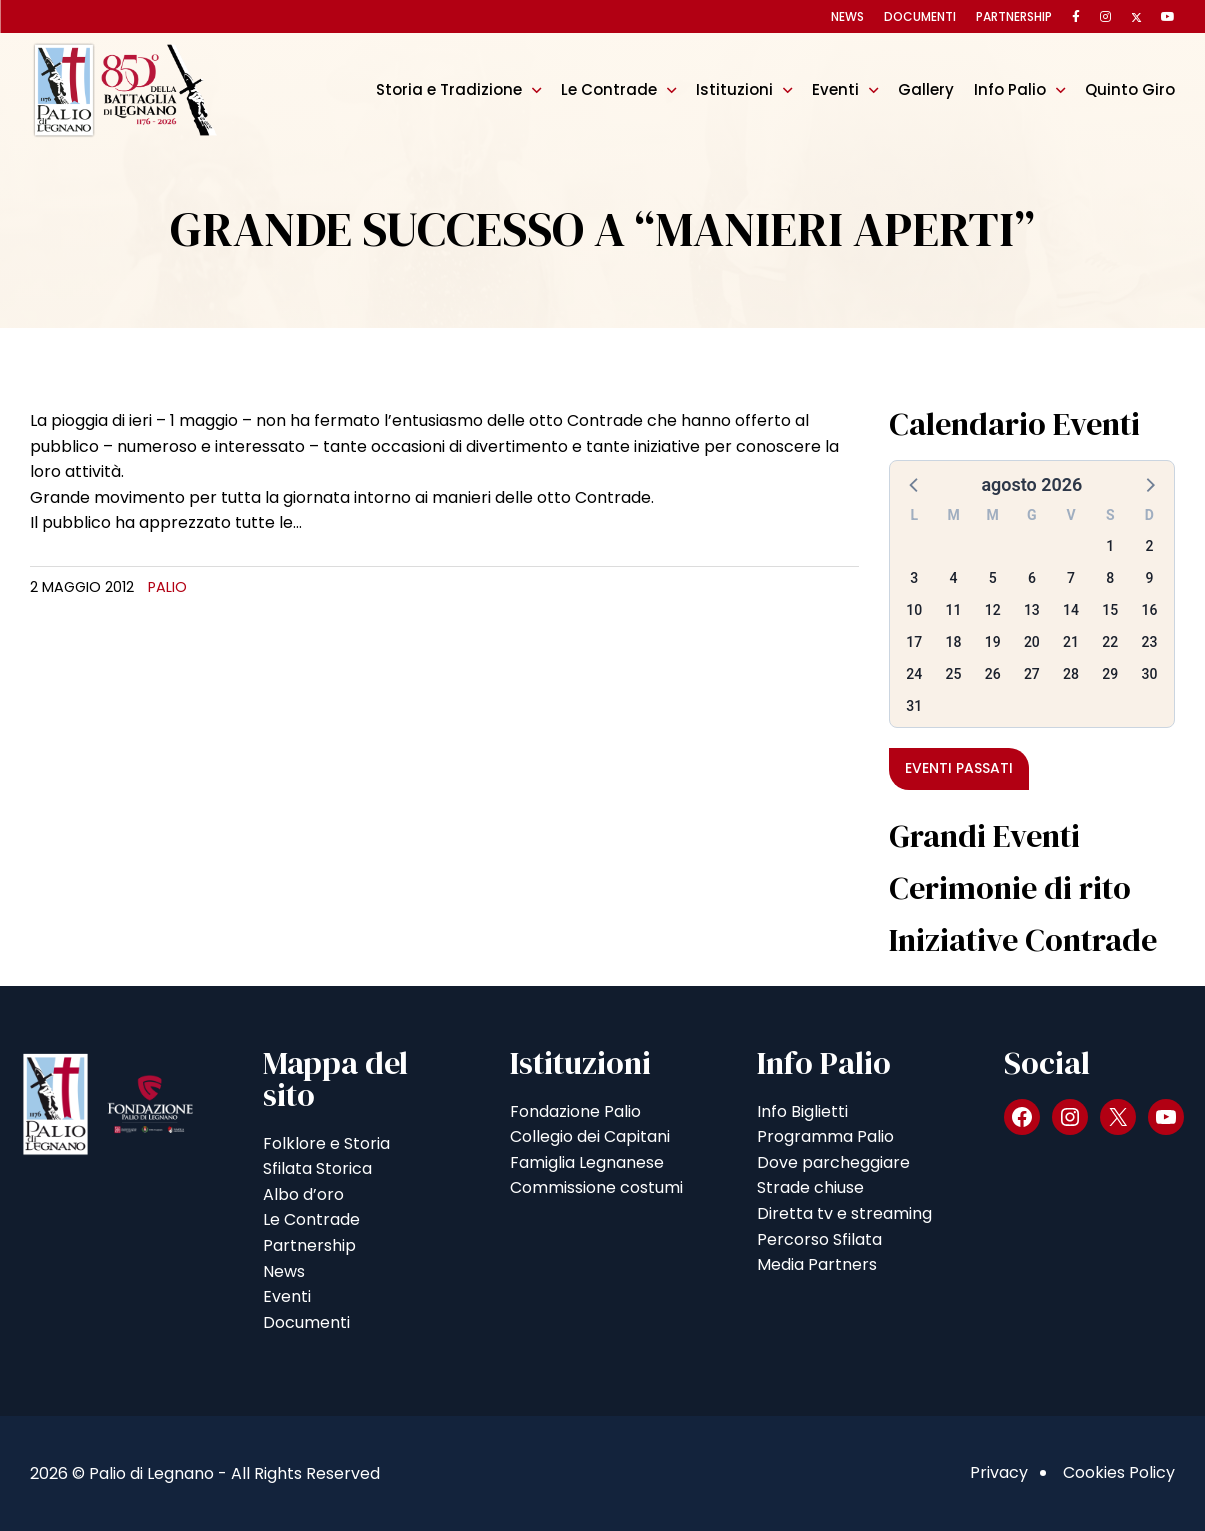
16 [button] (1149, 610)
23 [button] (1149, 642)
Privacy (999, 1472)
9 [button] (1149, 578)
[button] (915, 484)
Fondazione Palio (575, 1111)
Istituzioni (734, 89)
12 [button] (993, 610)
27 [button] (1032, 674)
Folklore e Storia (326, 1143)
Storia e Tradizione (449, 89)
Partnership (1014, 16)
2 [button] (1149, 546)
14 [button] (1071, 610)
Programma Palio (825, 1136)
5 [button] (993, 578)
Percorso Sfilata (819, 1239)
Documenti (920, 16)
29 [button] (1110, 674)
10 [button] (914, 610)
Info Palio (1010, 89)
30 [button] (1149, 674)
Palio (167, 587)
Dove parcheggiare (833, 1162)
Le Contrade (609, 89)
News (847, 16)
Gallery (926, 89)
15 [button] (1110, 610)
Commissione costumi (596, 1187)
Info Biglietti (802, 1111)
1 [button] (1110, 546)
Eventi (835, 89)
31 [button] (914, 706)
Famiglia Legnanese (587, 1162)
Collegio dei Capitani (590, 1136)
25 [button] (954, 674)
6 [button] (1032, 578)
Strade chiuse (810, 1187)
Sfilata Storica (317, 1168)
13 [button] (1032, 610)
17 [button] (914, 642)
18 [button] (954, 642)
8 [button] (1110, 578)
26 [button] (993, 674)
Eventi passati (959, 768)
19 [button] (993, 642)
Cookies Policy (1119, 1472)
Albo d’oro (303, 1194)
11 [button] (954, 610)
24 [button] (914, 674)
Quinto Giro (1130, 89)
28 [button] (1071, 674)
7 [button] (1071, 578)
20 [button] (1032, 642)
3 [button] (914, 578)
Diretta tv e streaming (844, 1213)
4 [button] (954, 578)
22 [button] (1110, 642)
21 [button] (1071, 642)
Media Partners (817, 1264)
